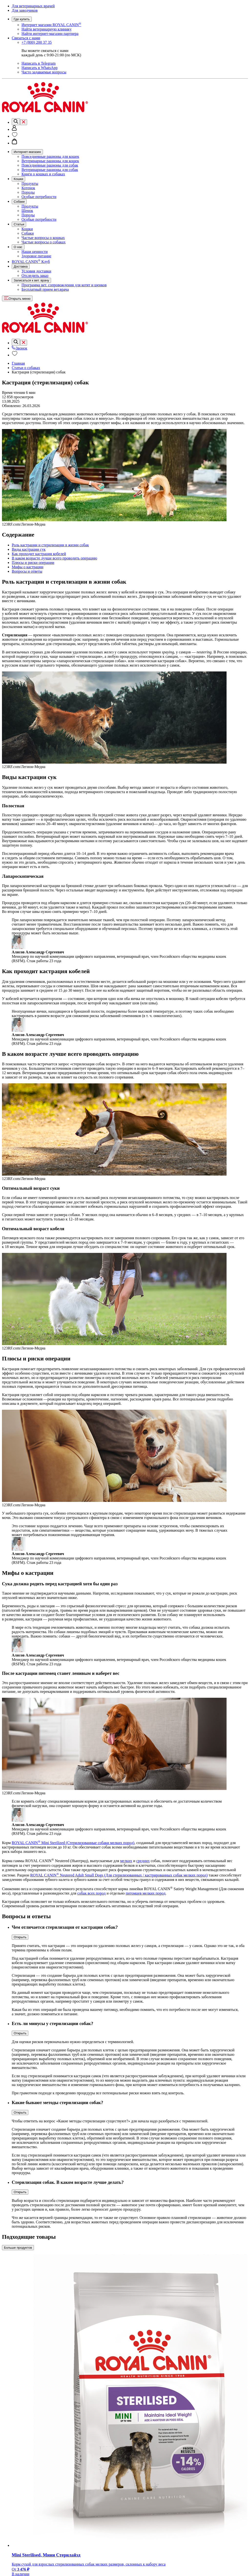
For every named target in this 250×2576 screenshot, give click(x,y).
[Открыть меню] (17, 298)
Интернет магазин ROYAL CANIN (51, 25)
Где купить (22, 19)
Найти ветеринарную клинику (46, 29)
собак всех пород (91, 1893)
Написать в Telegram (38, 63)
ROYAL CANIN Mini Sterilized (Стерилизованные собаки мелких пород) (73, 1843)
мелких (126, 1861)
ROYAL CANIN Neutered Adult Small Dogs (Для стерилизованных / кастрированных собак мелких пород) (119, 1875)
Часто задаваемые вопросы (43, 72)
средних (143, 1861)
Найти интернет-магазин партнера (49, 33)
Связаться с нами (26, 38)
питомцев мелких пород (146, 1893)
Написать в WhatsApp (39, 68)
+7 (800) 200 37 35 (36, 42)
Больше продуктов (18, 2247)
